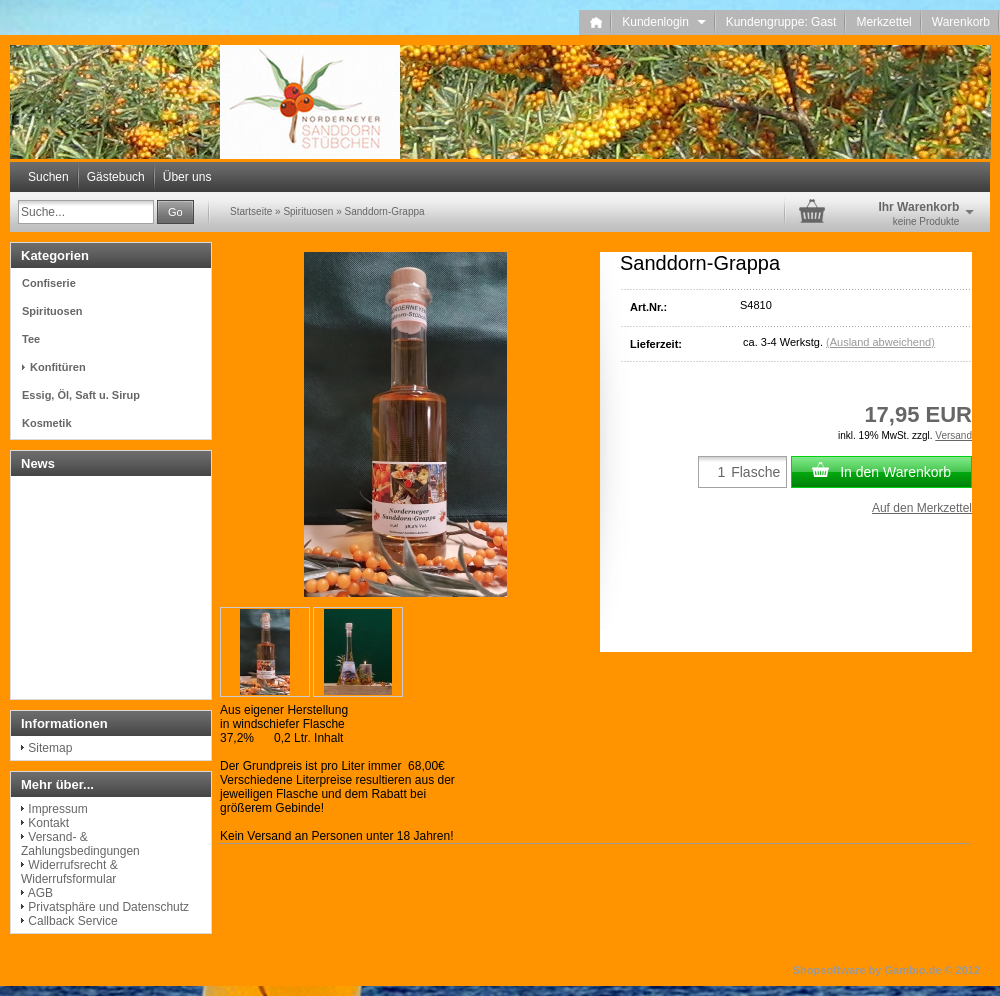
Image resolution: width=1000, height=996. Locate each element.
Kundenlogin (663, 22)
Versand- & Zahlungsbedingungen (80, 844)
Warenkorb (961, 22)
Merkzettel (883, 22)
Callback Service (72, 921)
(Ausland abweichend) (880, 342)
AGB (40, 893)
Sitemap (50, 748)
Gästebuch (116, 177)
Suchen (48, 177)
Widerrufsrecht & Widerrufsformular (69, 872)
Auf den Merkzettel (922, 508)
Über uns (187, 177)
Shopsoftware (829, 970)
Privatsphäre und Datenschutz (108, 907)
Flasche (755, 472)
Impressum (57, 809)
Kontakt (48, 823)
